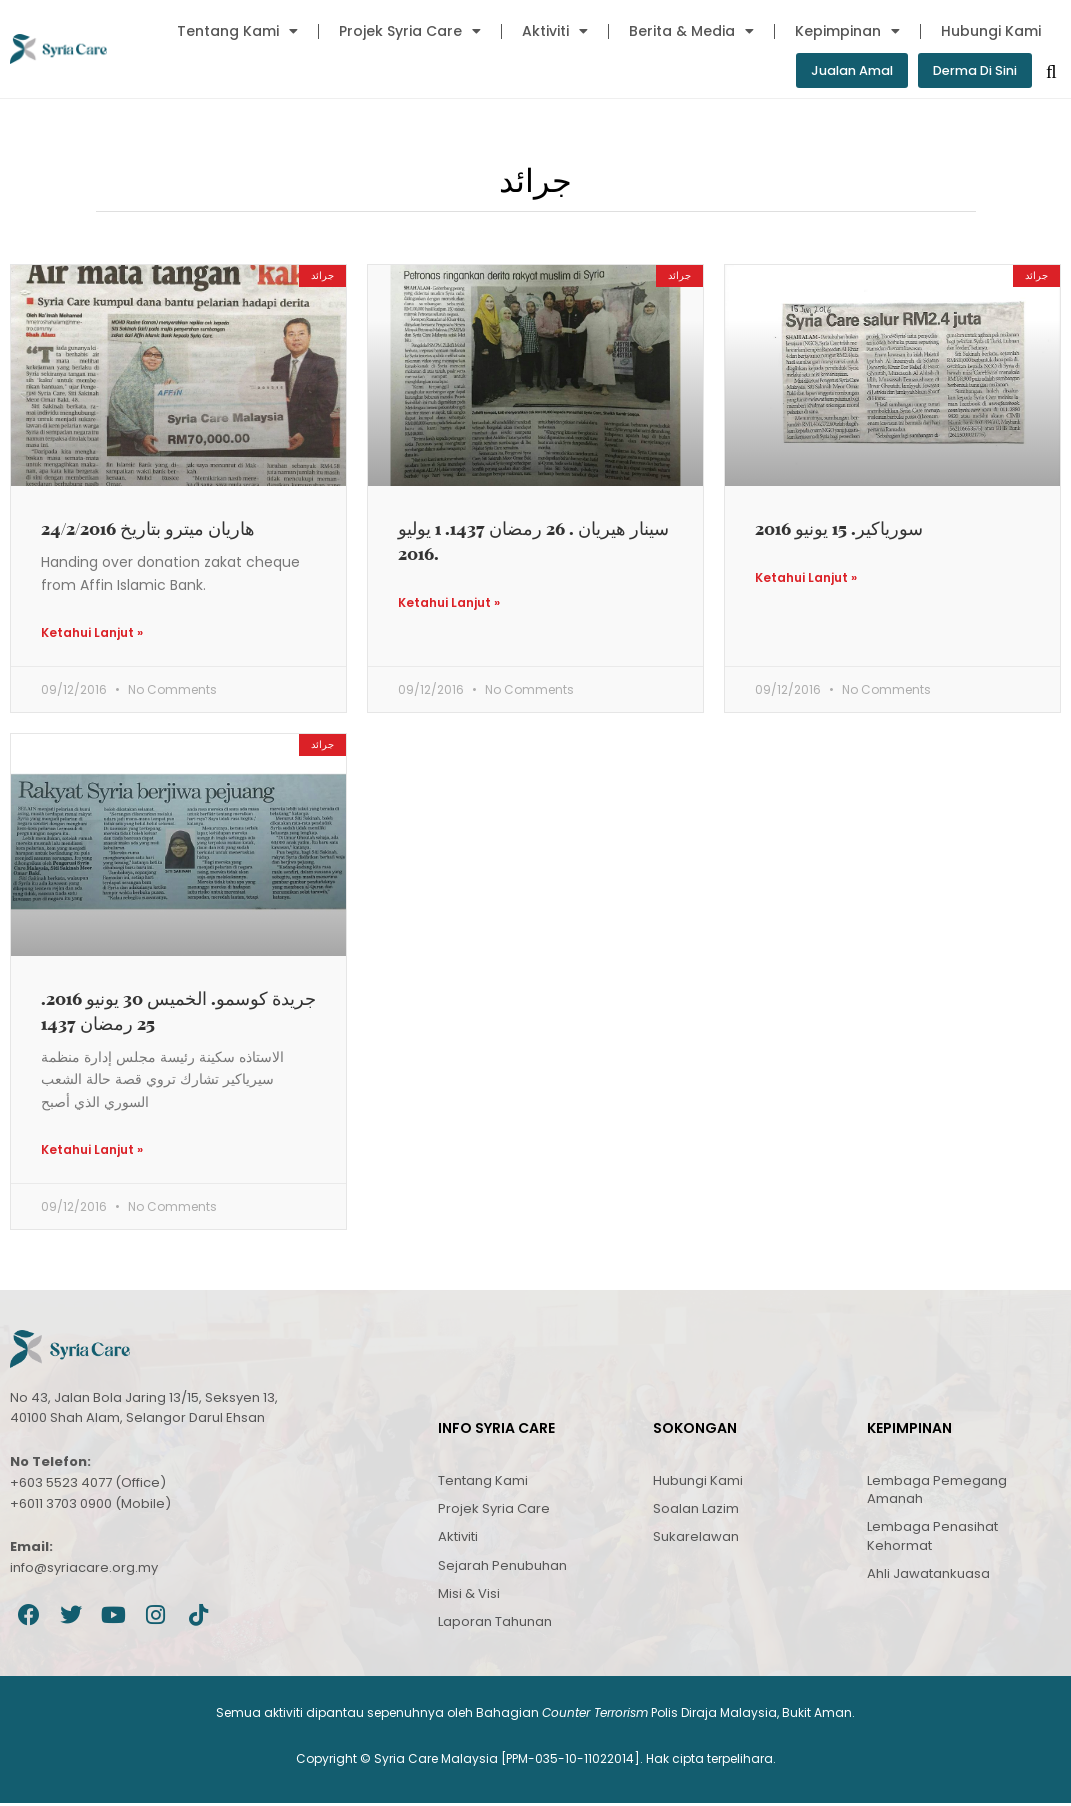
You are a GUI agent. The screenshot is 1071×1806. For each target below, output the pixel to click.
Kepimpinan (847, 31)
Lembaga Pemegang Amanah (937, 1492)
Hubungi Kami (991, 31)
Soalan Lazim (696, 1512)
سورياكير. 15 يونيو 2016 (839, 529)
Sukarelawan (696, 1540)
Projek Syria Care (410, 31)
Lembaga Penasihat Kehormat (932, 1539)
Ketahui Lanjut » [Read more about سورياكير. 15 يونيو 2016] (806, 580)
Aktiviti (555, 31)
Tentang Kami (237, 31)
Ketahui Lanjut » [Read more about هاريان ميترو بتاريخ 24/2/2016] (92, 634)
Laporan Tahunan (495, 1624)
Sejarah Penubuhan (502, 1568)
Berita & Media (691, 31)
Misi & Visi (469, 1596)
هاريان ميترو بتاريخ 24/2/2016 (148, 529)
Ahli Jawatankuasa (928, 1576)
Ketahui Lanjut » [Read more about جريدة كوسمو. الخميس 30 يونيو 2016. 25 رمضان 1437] (92, 1152)
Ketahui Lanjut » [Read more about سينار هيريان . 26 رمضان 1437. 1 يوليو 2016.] (449, 605)
